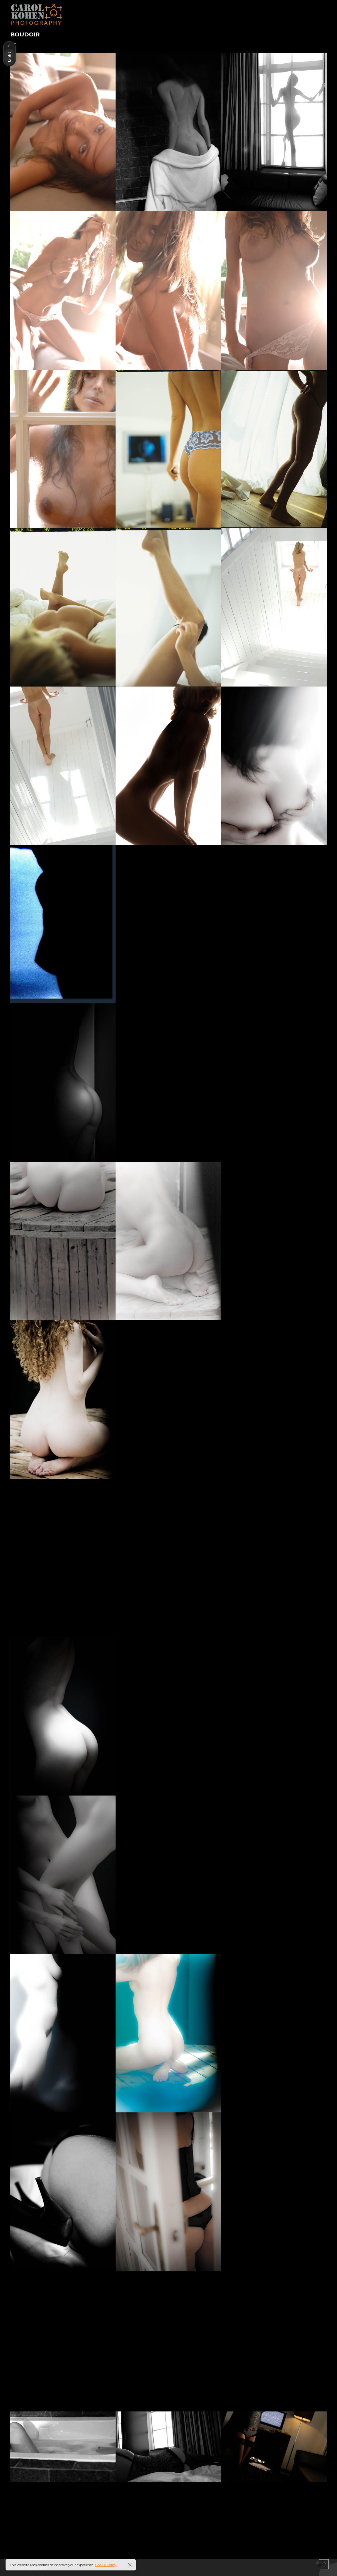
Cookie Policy (105, 2565)
